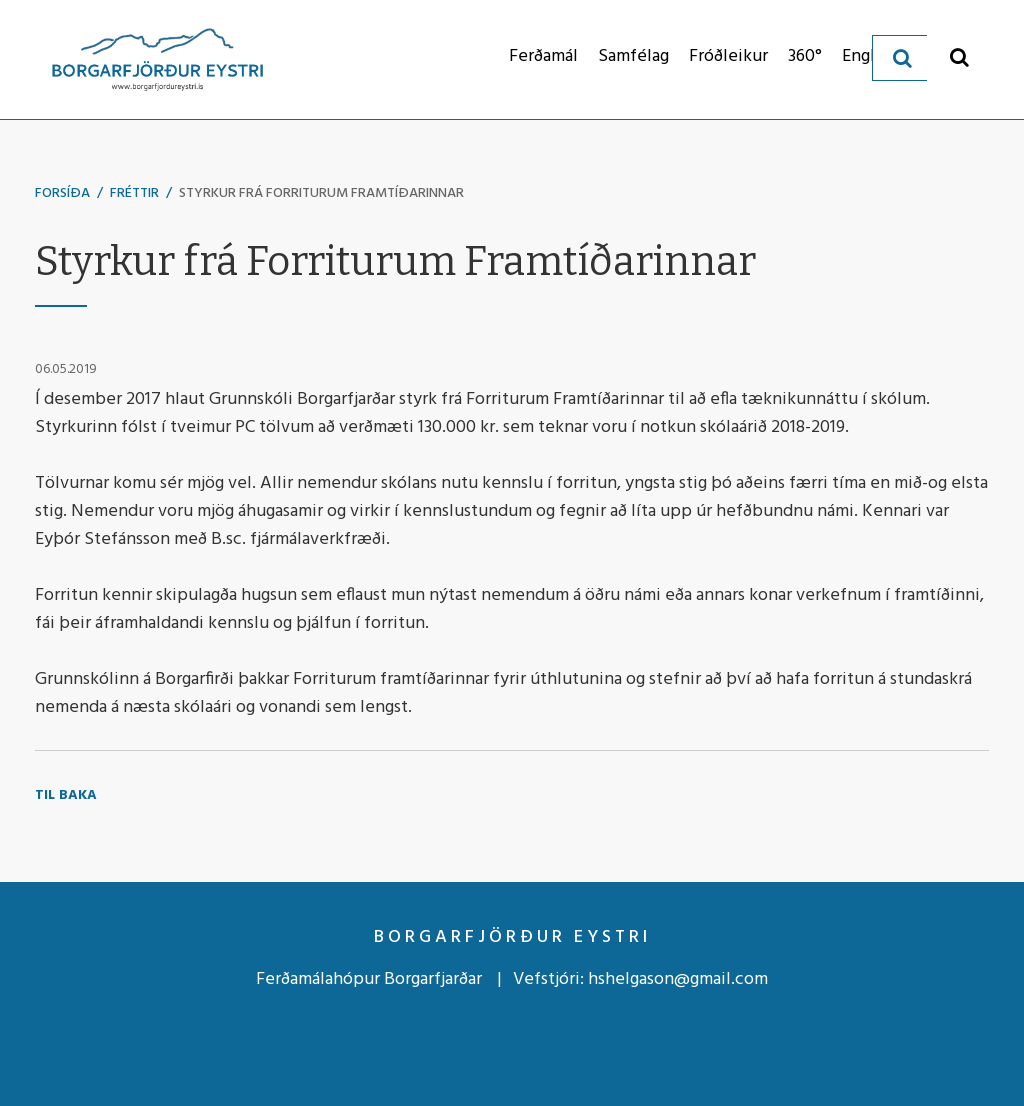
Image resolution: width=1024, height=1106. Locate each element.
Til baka (66, 795)
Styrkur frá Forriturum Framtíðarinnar (321, 193)
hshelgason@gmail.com (678, 979)
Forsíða (62, 193)
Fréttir (134, 193)
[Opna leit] (959, 56)
